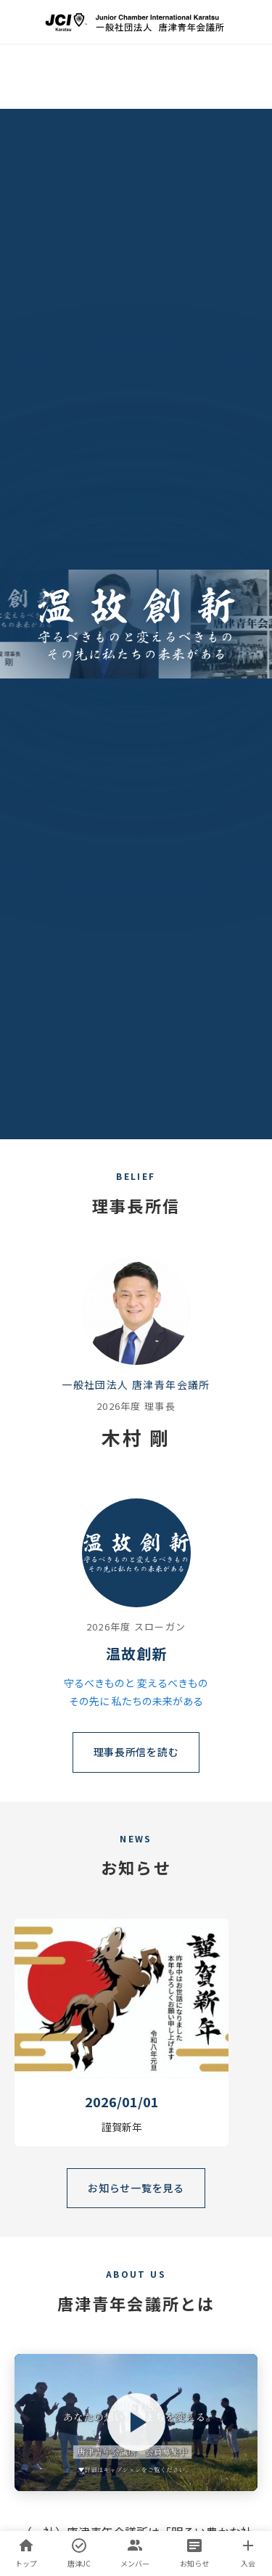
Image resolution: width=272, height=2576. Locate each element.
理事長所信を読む (136, 1751)
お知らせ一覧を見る (136, 2188)
